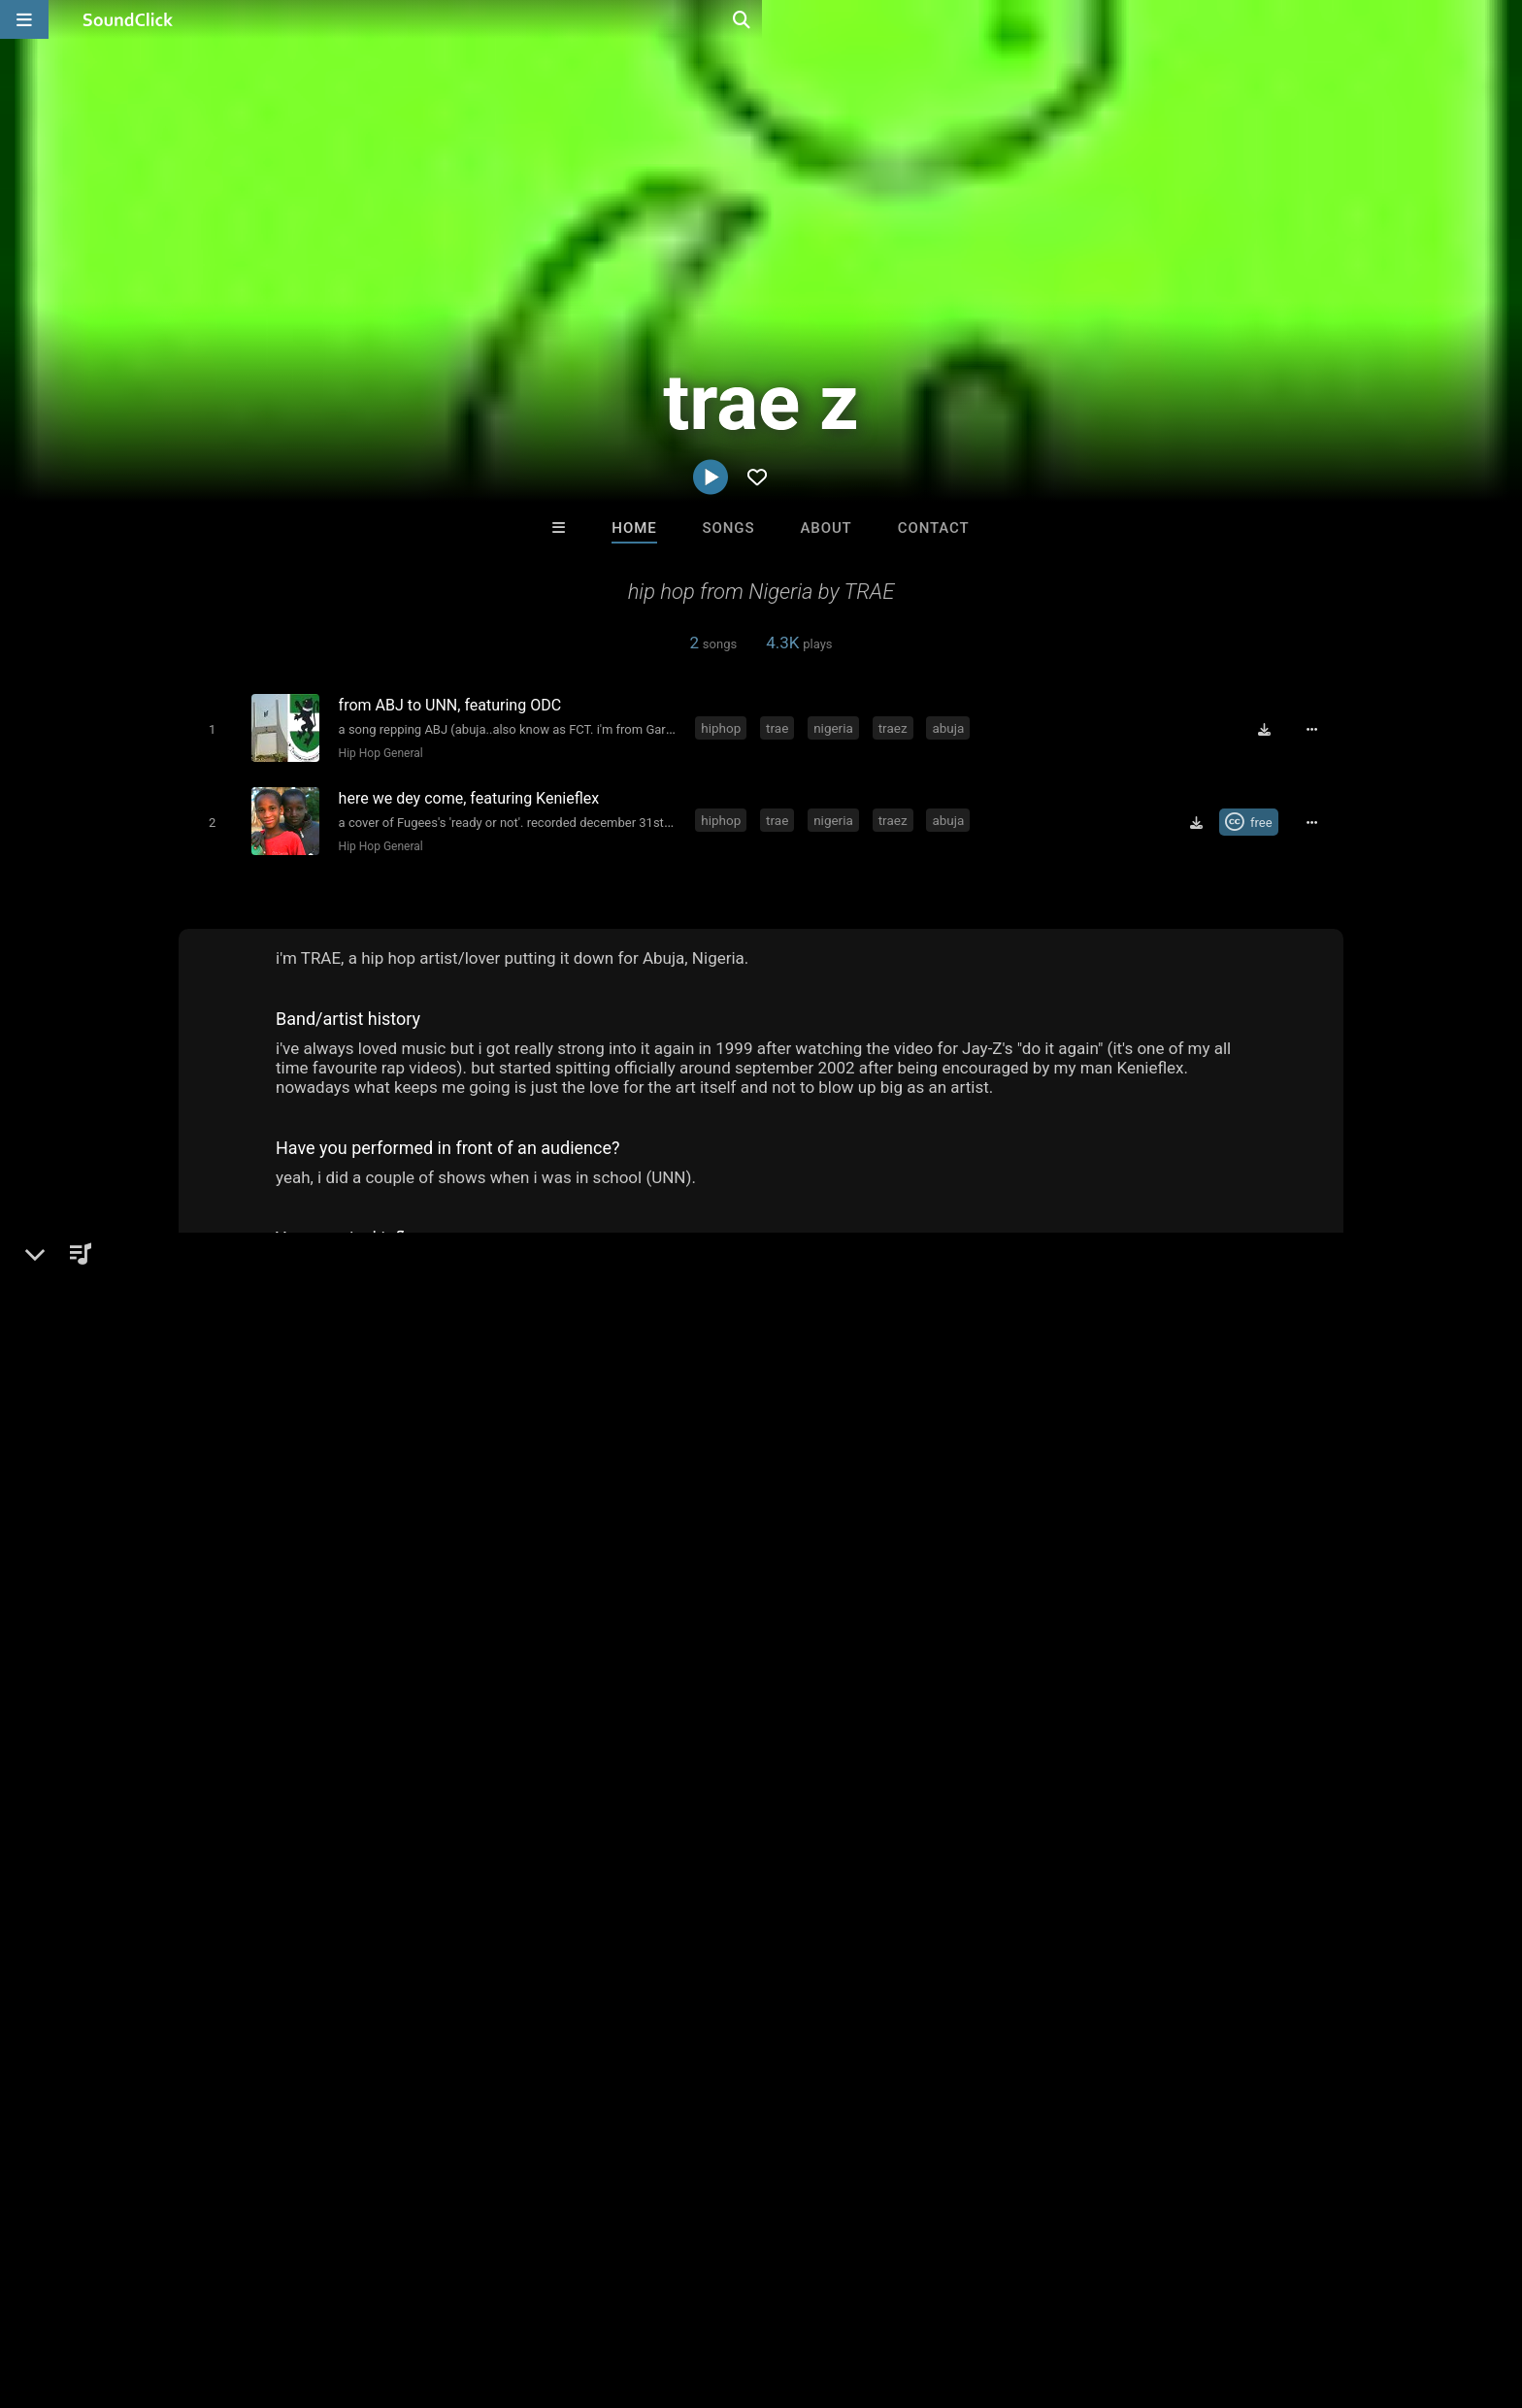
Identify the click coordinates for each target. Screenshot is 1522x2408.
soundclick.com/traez (280, 1571)
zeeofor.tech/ (252, 1598)
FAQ (114, 2292)
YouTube (237, 1680)
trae (781, 727)
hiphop (724, 727)
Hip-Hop (239, 1525)
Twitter (231, 1625)
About (825, 528)
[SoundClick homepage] (128, 19)
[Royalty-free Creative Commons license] (1255, 817)
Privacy (496, 2292)
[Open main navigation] (24, 19)
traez (895, 727)
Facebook (240, 1653)
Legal (557, 2292)
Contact (934, 528)
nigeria (837, 727)
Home (634, 528)
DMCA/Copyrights (394, 2292)
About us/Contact (205, 2292)
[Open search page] (1502, 19)
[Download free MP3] (1271, 728)
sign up (1090, 1536)
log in (1160, 1536)
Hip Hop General (376, 752)
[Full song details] (1319, 728)
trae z (203, 1457)
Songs (729, 528)
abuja (952, 727)
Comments (1060, 1457)
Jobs (298, 2292)
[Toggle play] (207, 728)
